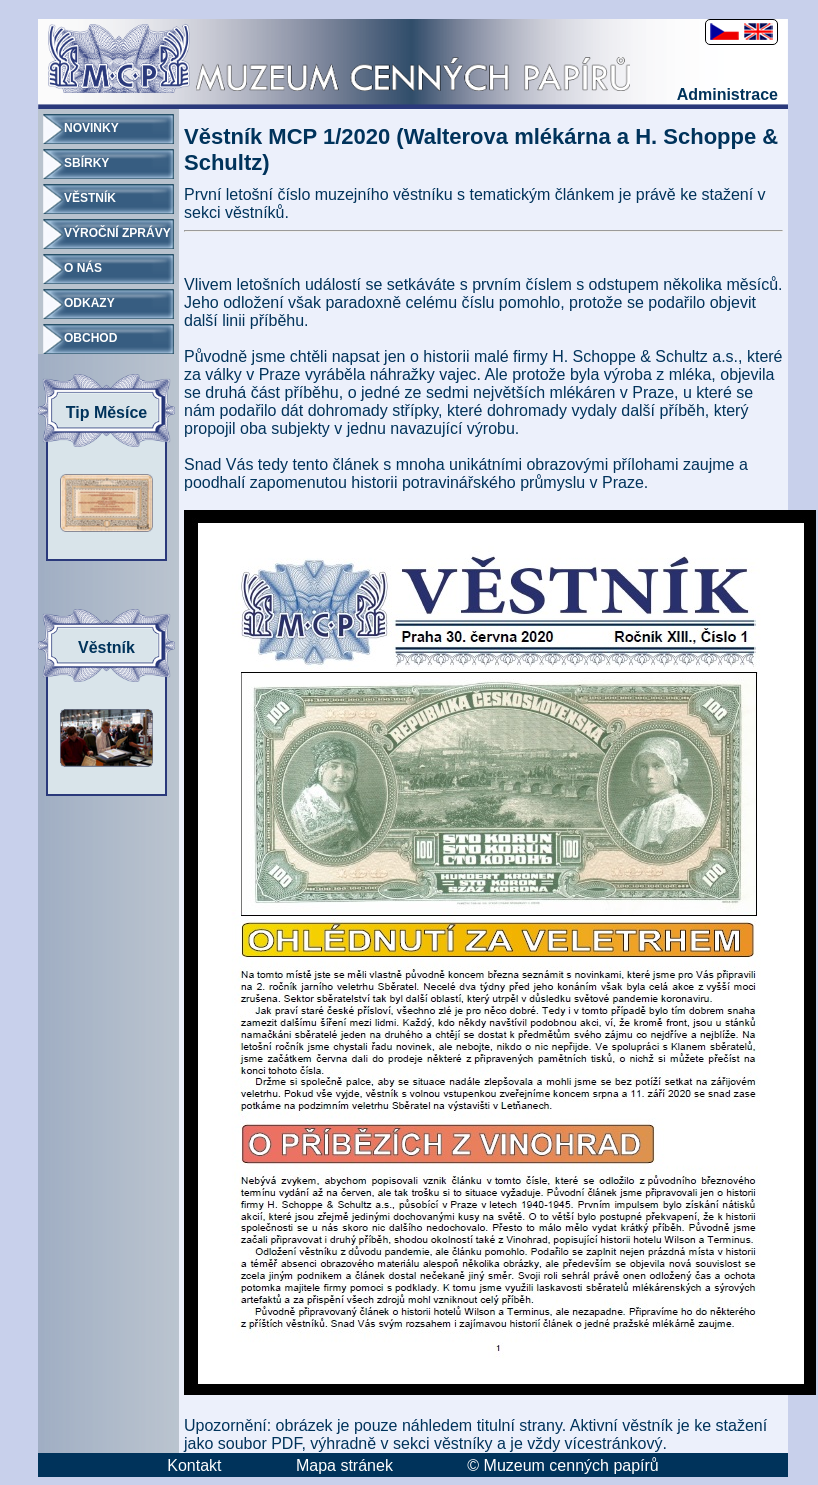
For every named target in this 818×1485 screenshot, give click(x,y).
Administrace (727, 94)
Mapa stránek (344, 1465)
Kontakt (194, 1465)
